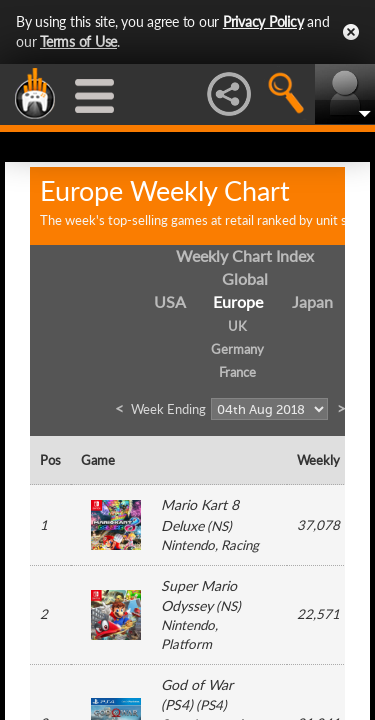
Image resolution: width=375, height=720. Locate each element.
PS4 (211, 705)
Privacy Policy (263, 21)
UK (237, 326)
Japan (312, 301)
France (237, 372)
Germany (237, 349)
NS (219, 526)
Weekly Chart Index (245, 255)
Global (245, 278)
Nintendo (188, 545)
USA (170, 301)
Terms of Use (78, 41)
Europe (238, 301)
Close (351, 32)
